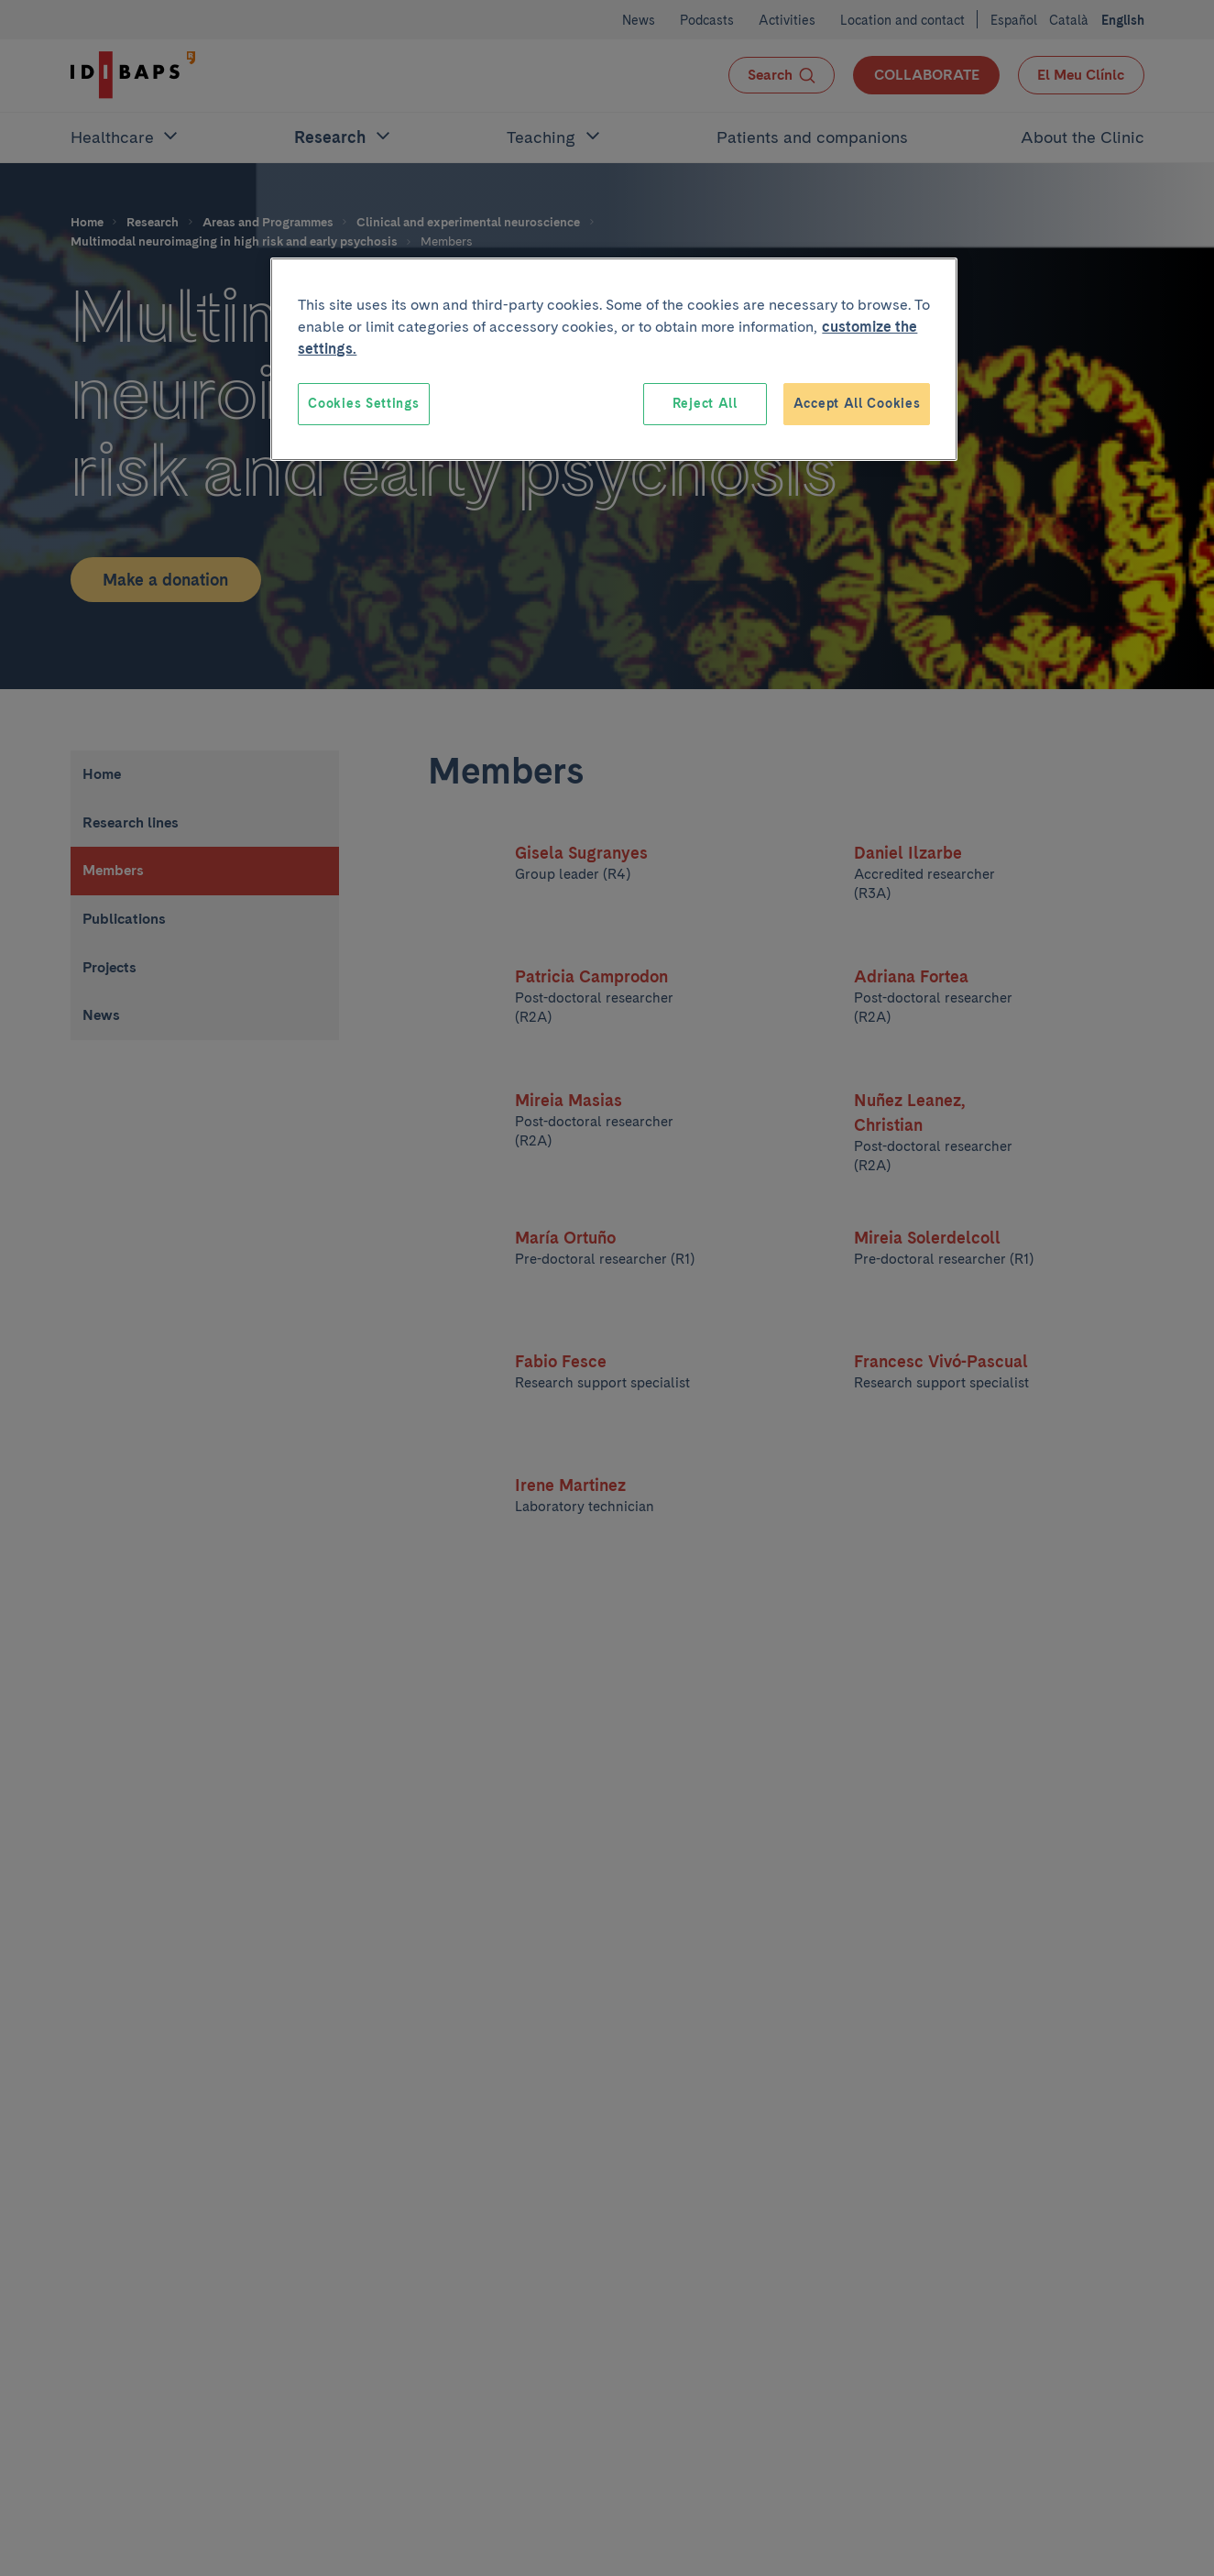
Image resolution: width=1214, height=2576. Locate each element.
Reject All (705, 403)
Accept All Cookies (857, 403)
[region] (613, 359)
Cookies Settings (363, 403)
